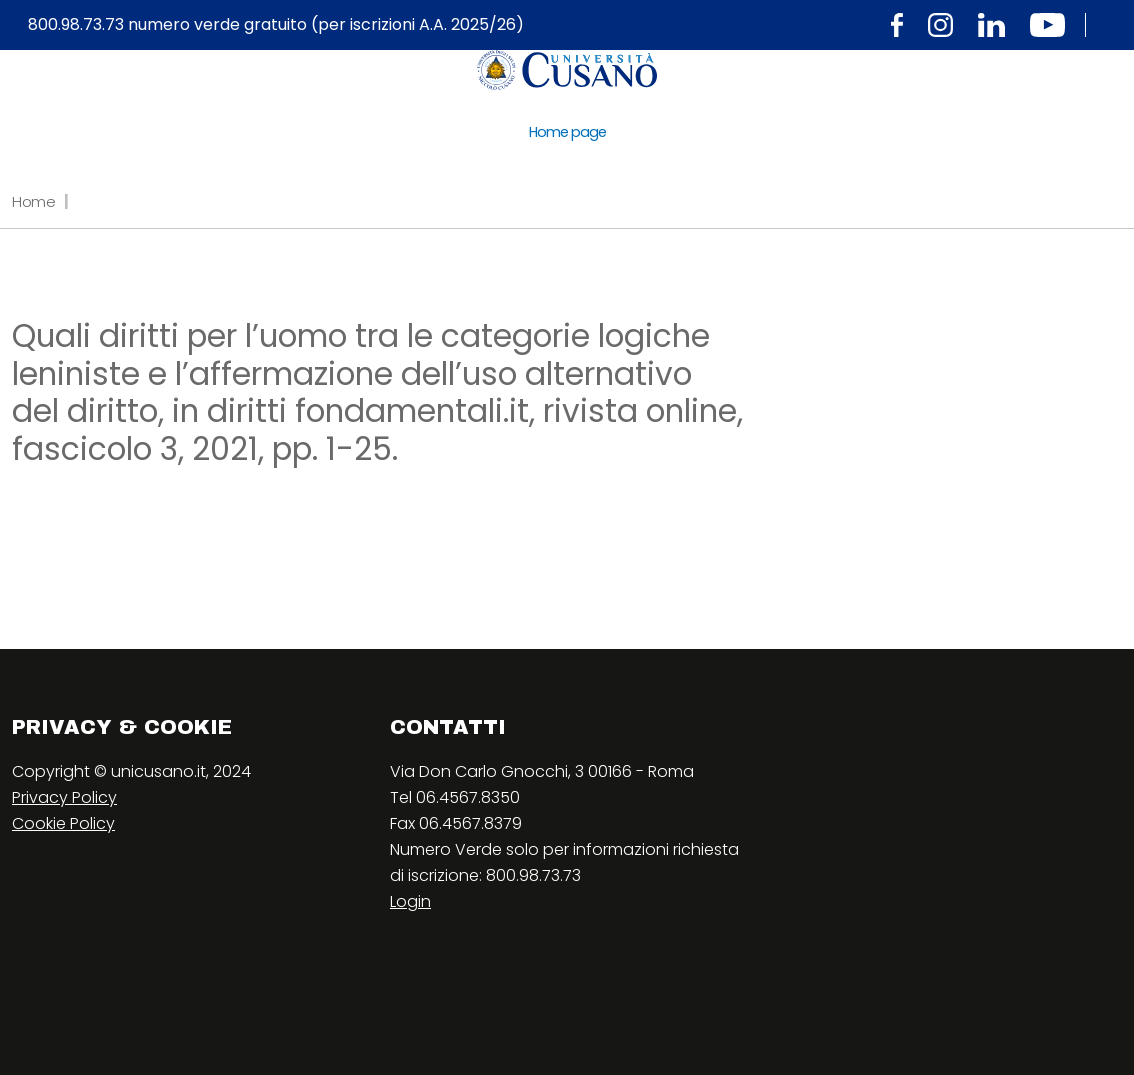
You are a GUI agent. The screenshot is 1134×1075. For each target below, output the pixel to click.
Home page (567, 132)
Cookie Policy (63, 823)
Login (410, 901)
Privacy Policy (64, 797)
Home (34, 201)
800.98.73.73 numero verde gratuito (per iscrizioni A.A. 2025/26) (276, 25)
